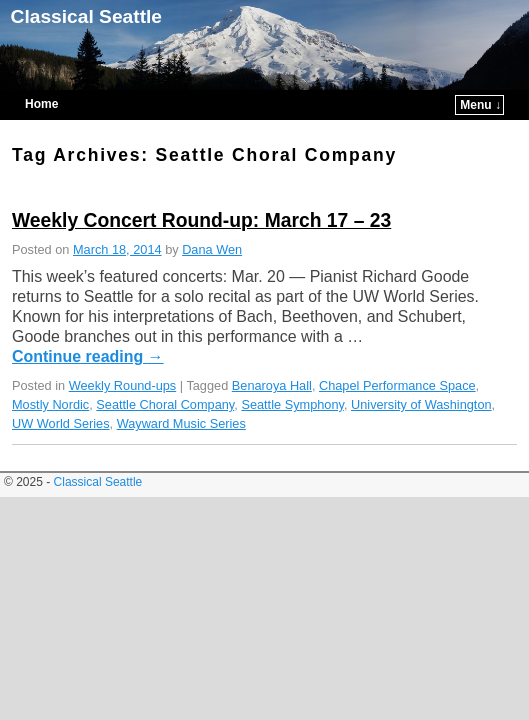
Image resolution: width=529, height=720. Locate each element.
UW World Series (61, 393)
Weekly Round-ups (123, 355)
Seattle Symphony (292, 374)
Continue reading (88, 326)
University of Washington (421, 374)
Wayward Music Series (181, 393)
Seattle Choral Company (165, 374)
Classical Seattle (86, 16)
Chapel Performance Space (397, 355)
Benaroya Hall (272, 355)
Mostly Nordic (50, 374)
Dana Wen (212, 219)
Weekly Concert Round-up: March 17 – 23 (201, 190)
